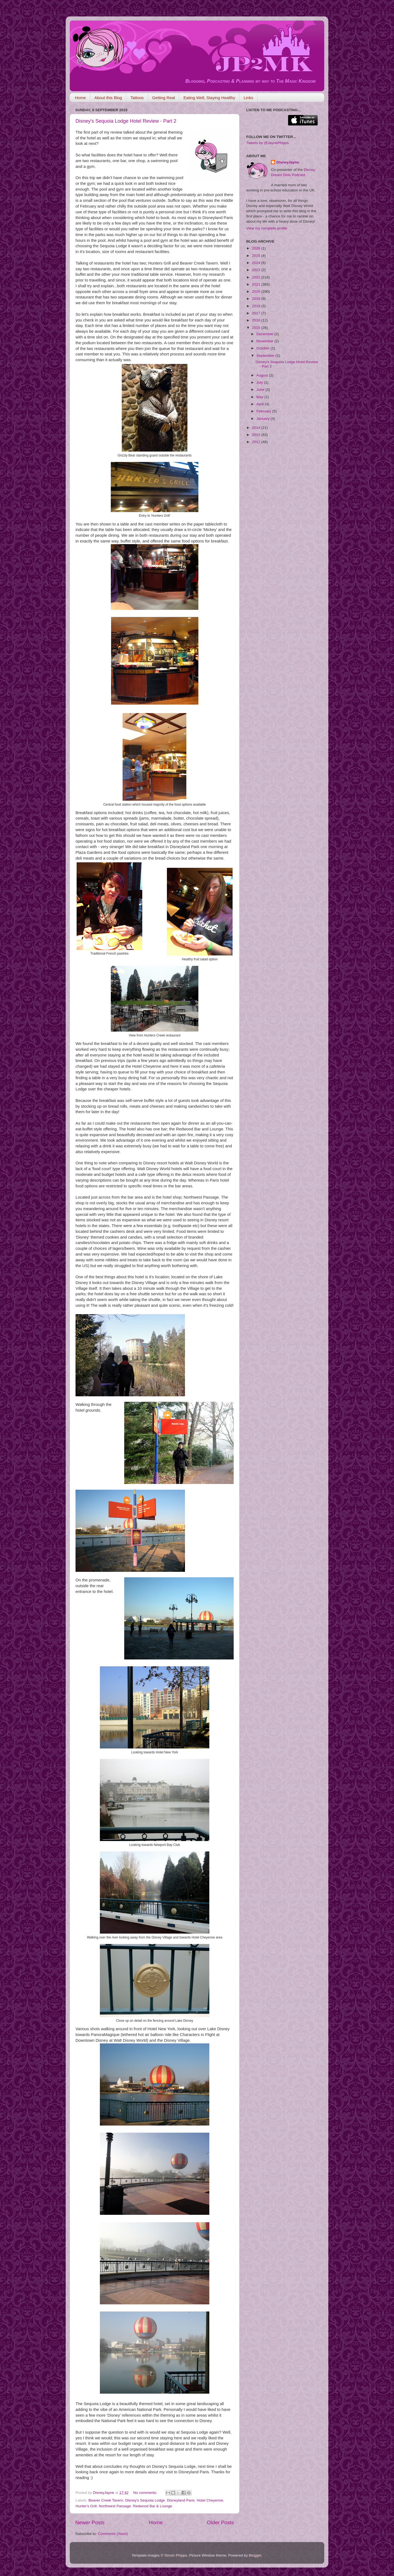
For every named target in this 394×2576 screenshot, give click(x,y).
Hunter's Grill (86, 2506)
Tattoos (137, 97)
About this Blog (108, 97)
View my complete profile (266, 228)
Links (248, 97)
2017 (256, 313)
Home (80, 97)
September (266, 356)
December (265, 334)
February (264, 411)
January (263, 419)
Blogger (255, 2555)
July (260, 382)
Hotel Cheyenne (210, 2500)
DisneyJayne (287, 162)
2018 (256, 306)
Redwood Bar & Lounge (152, 2506)
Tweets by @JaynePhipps (267, 143)
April (260, 404)
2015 (256, 328)
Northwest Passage (115, 2506)
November (265, 341)
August (262, 375)
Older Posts (220, 2522)
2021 (256, 284)
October (263, 348)
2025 (256, 256)
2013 (256, 435)
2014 (256, 428)
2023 (256, 270)
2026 (256, 248)
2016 (256, 320)
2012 (256, 442)
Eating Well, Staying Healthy (209, 97)
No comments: (145, 2493)
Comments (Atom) (113, 2534)
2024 (256, 263)
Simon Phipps (175, 2555)
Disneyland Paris (181, 2500)
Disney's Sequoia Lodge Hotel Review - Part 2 (126, 121)
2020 (256, 291)
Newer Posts (90, 2522)
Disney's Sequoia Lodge (145, 2500)
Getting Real (163, 97)
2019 (256, 299)
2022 (256, 277)
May (260, 397)
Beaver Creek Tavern (105, 2500)
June (260, 389)
